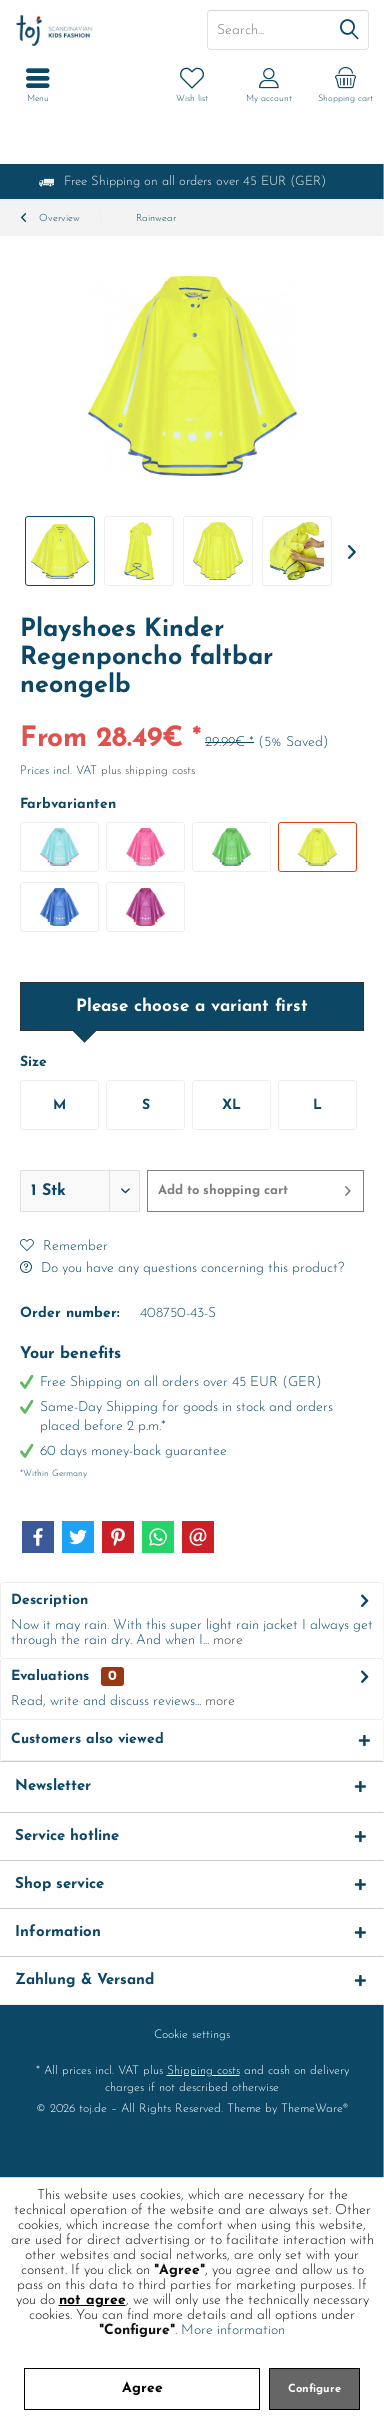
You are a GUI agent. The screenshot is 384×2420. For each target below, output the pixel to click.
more (226, 1640)
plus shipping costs (148, 771)
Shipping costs (203, 2071)
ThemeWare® (314, 2109)
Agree (142, 2388)
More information (233, 2330)
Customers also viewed (87, 1739)
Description (49, 1600)
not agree (92, 2300)
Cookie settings (192, 2035)
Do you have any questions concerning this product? (182, 1268)
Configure (314, 2389)
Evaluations (50, 1676)
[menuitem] (345, 85)
